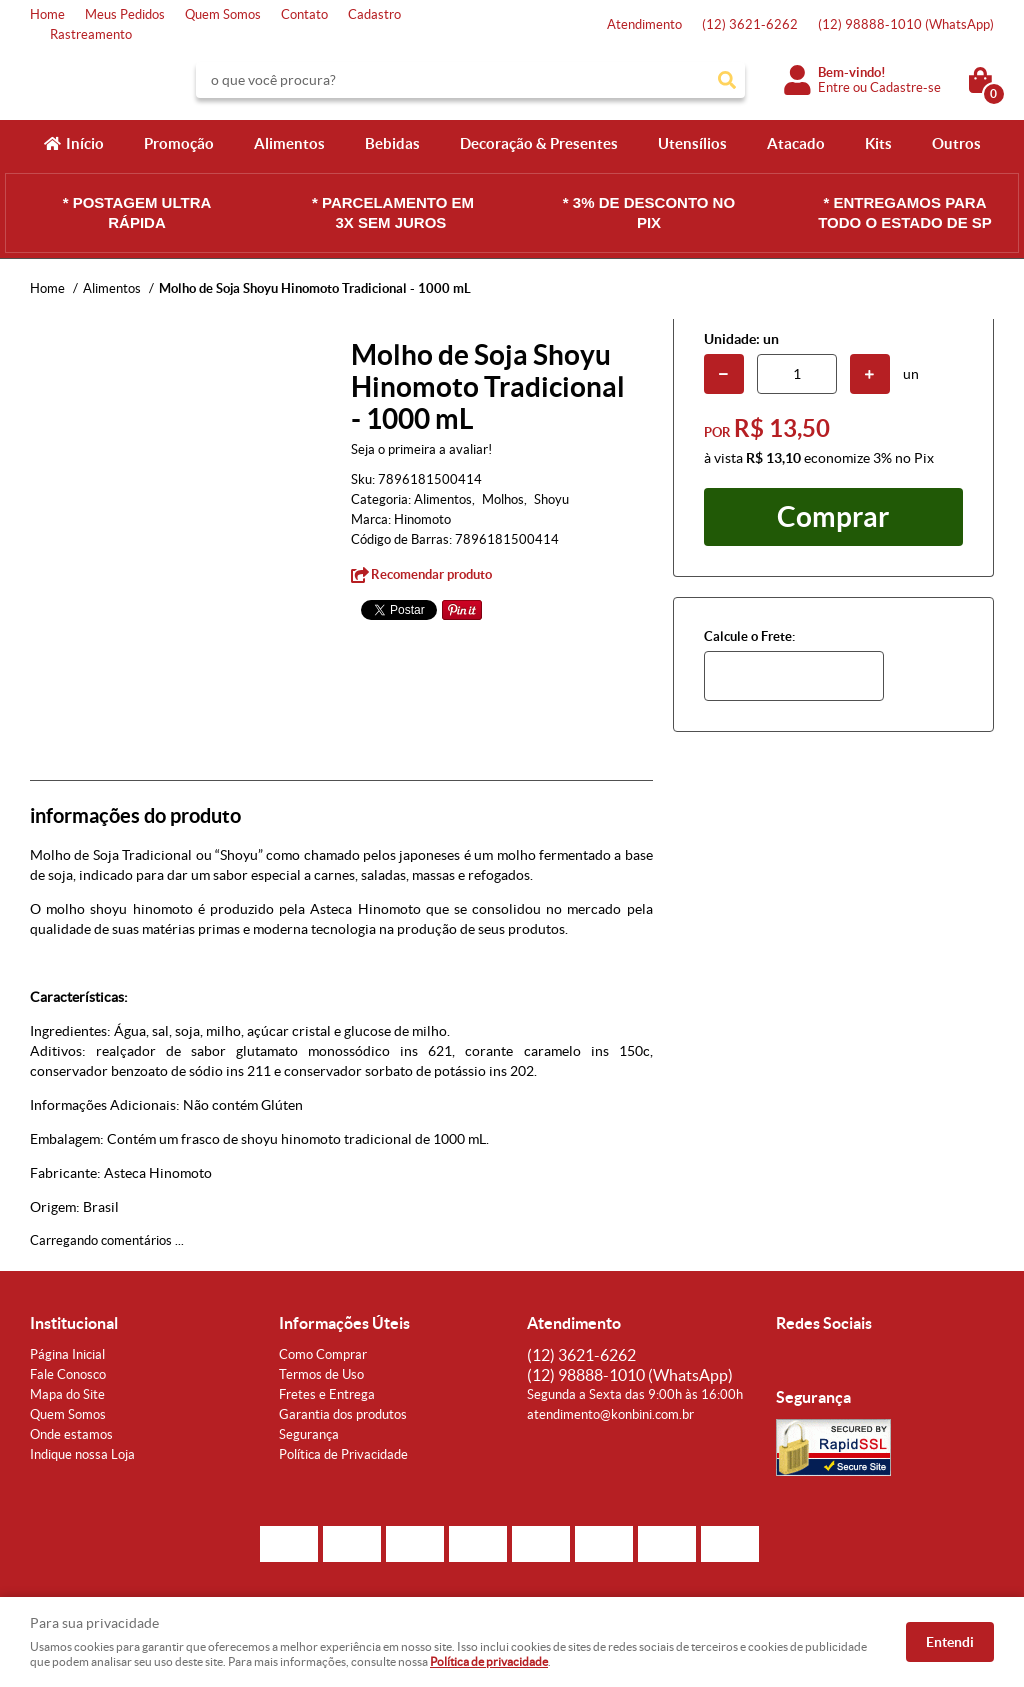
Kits (878, 143)
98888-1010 (906, 24)
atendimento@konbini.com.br (610, 1414)
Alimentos (289, 143)
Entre (834, 87)
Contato (304, 14)
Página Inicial (67, 1354)
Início (85, 143)
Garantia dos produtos (343, 1414)
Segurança (309, 1434)
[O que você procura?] (727, 80)
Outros (956, 143)
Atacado (796, 143)
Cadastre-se (905, 87)
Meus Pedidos (125, 14)
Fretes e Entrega (327, 1394)
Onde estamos (71, 1434)
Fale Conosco (68, 1374)
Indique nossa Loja (82, 1454)
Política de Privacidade (343, 1454)
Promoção (179, 143)
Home (47, 14)
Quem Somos (223, 14)
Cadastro (374, 14)
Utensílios (692, 143)
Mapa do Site (67, 1394)
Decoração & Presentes (539, 143)
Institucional (74, 1323)
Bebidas (392, 143)
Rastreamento (91, 34)
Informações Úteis (344, 1323)
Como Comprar (323, 1354)
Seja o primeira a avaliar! (421, 449)
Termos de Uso (321, 1374)
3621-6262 (750, 24)
